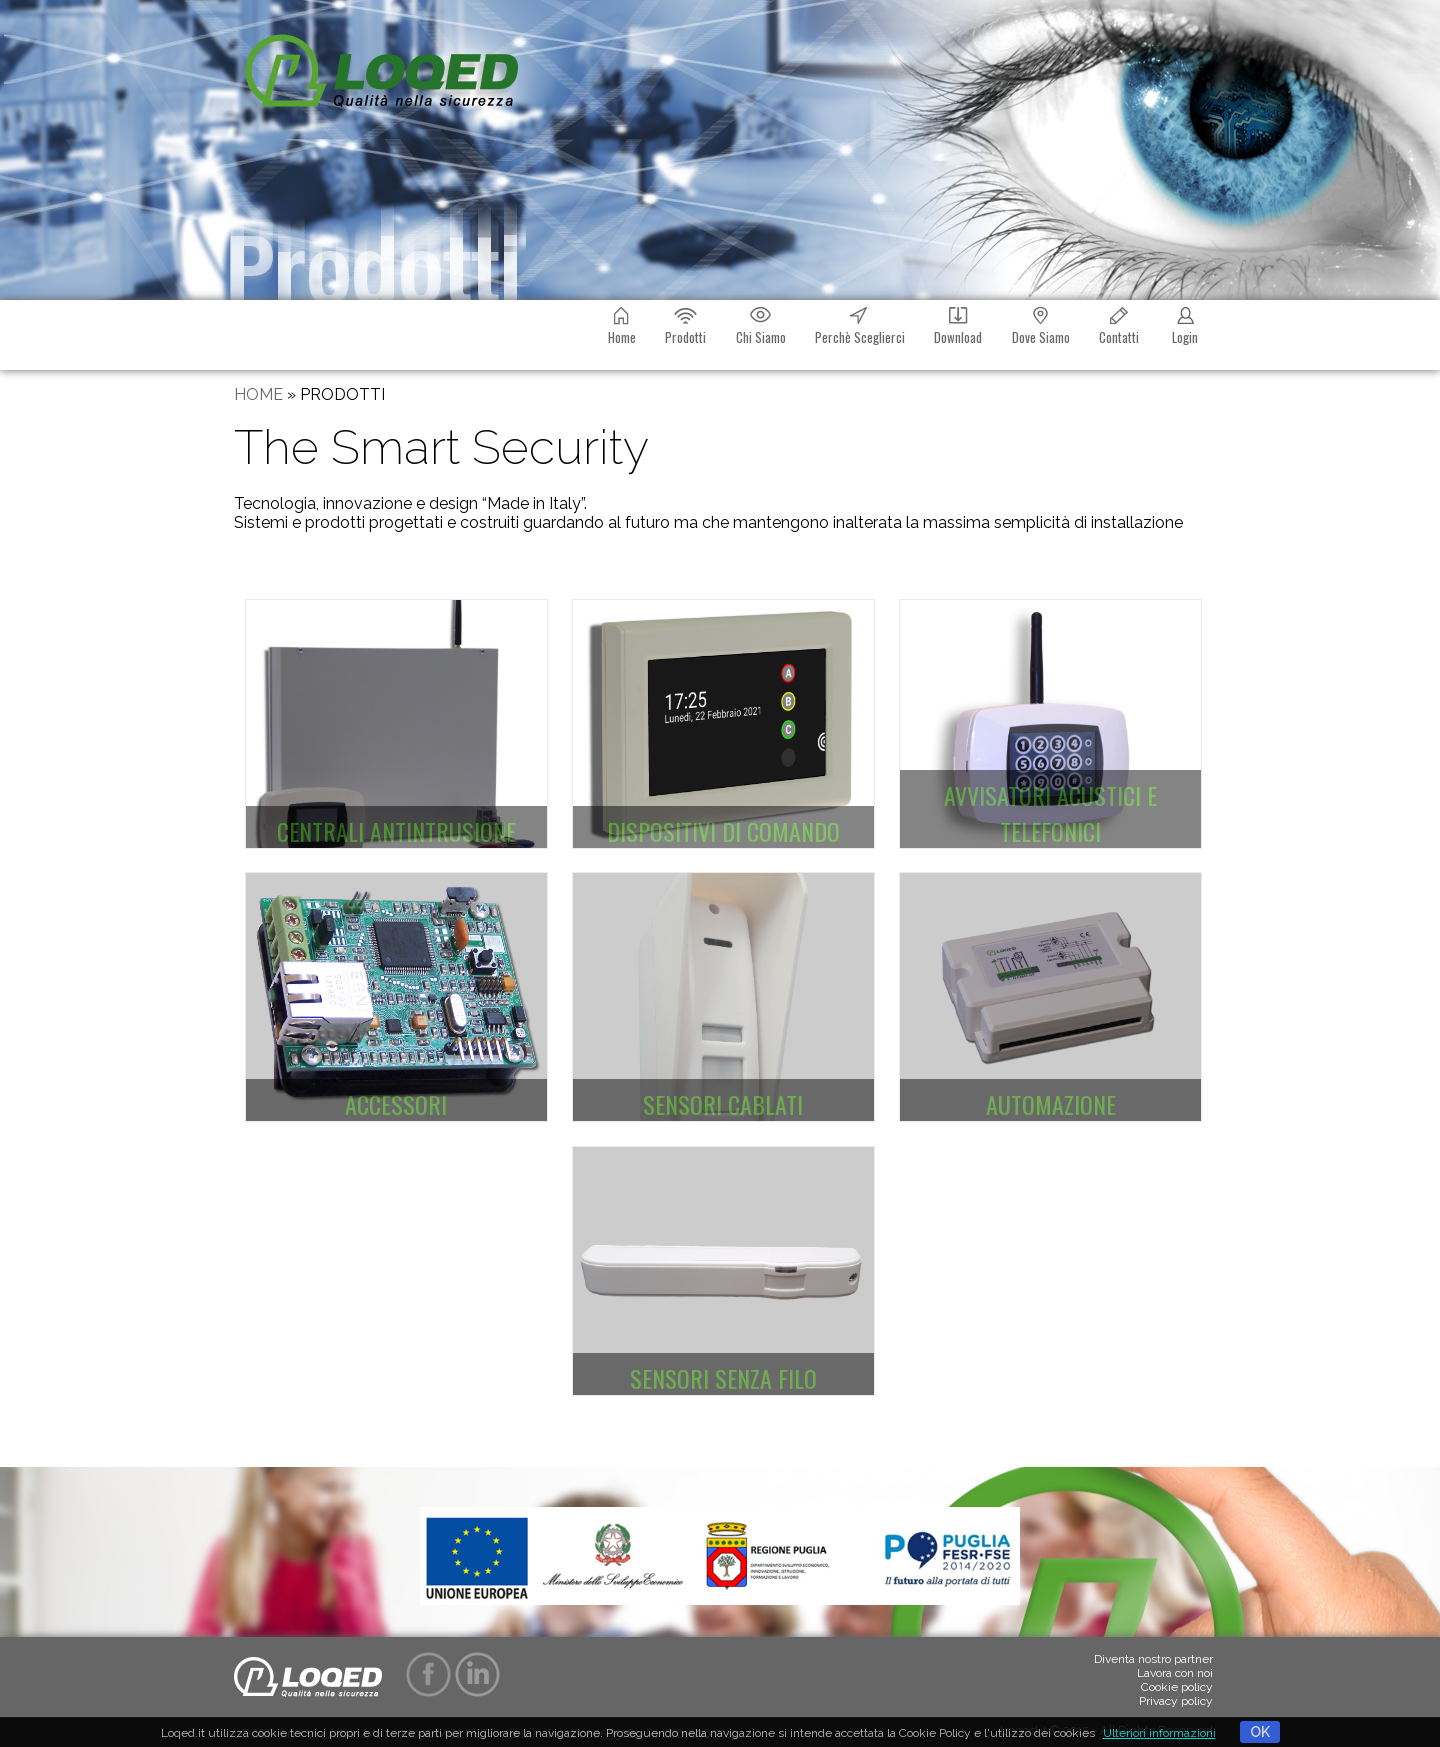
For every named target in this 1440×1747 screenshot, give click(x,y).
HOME (258, 394)
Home (622, 323)
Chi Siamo (761, 323)
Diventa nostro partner (1153, 1659)
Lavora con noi (1175, 1673)
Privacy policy (1176, 1701)
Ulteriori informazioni (1159, 1733)
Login (1185, 323)
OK (1260, 1732)
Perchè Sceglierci (860, 323)
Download (958, 323)
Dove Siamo (1041, 323)
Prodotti (685, 323)
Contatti (1119, 323)
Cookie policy (1177, 1687)
